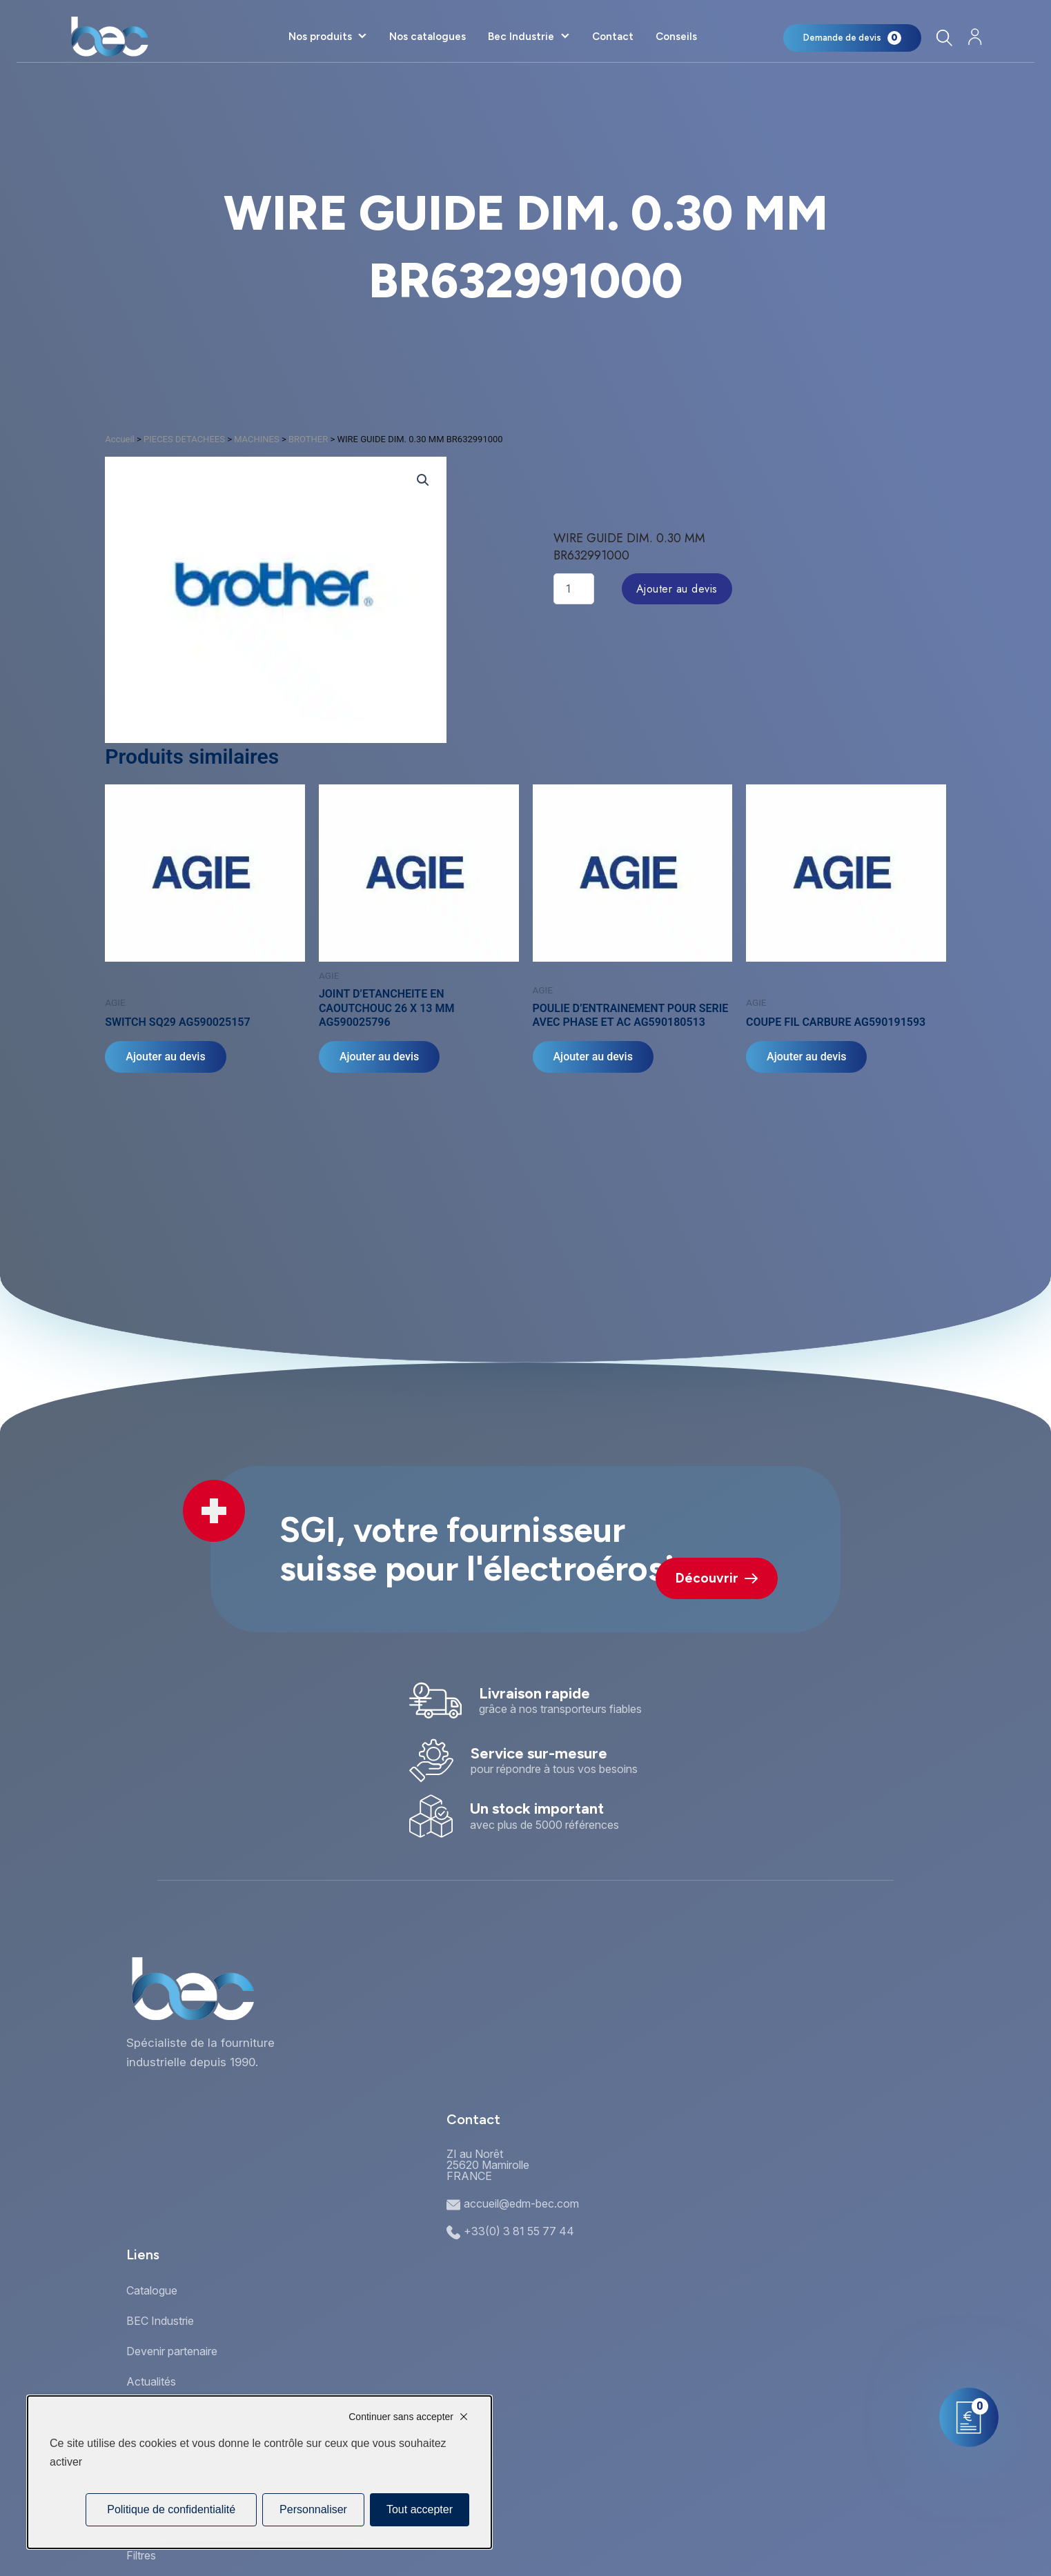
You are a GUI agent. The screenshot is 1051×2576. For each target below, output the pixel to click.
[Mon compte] (974, 37)
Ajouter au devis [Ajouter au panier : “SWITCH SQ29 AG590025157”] (165, 1056)
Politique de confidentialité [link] (171, 2509)
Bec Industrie (521, 36)
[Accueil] (109, 36)
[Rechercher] (943, 37)
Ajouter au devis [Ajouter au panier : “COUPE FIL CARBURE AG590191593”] (806, 1056)
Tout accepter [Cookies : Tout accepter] (419, 2509)
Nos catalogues (427, 36)
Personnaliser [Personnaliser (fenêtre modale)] (313, 2509)
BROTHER (308, 439)
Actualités (151, 2381)
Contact (612, 36)
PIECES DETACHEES (184, 439)
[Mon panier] (852, 38)
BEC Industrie (160, 2321)
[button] (423, 480)
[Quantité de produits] (573, 588)
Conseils (676, 36)
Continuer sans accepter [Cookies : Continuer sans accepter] (400, 2416)
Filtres (141, 2555)
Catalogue (151, 2290)
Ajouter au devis (677, 589)
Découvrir (717, 1578)
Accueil (119, 439)
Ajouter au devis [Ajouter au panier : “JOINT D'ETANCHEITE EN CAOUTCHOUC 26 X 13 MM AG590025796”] (379, 1056)
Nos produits (320, 36)
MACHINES (256, 439)
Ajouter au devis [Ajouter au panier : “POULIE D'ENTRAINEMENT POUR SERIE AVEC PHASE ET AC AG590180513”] (593, 1056)
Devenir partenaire (171, 2351)
